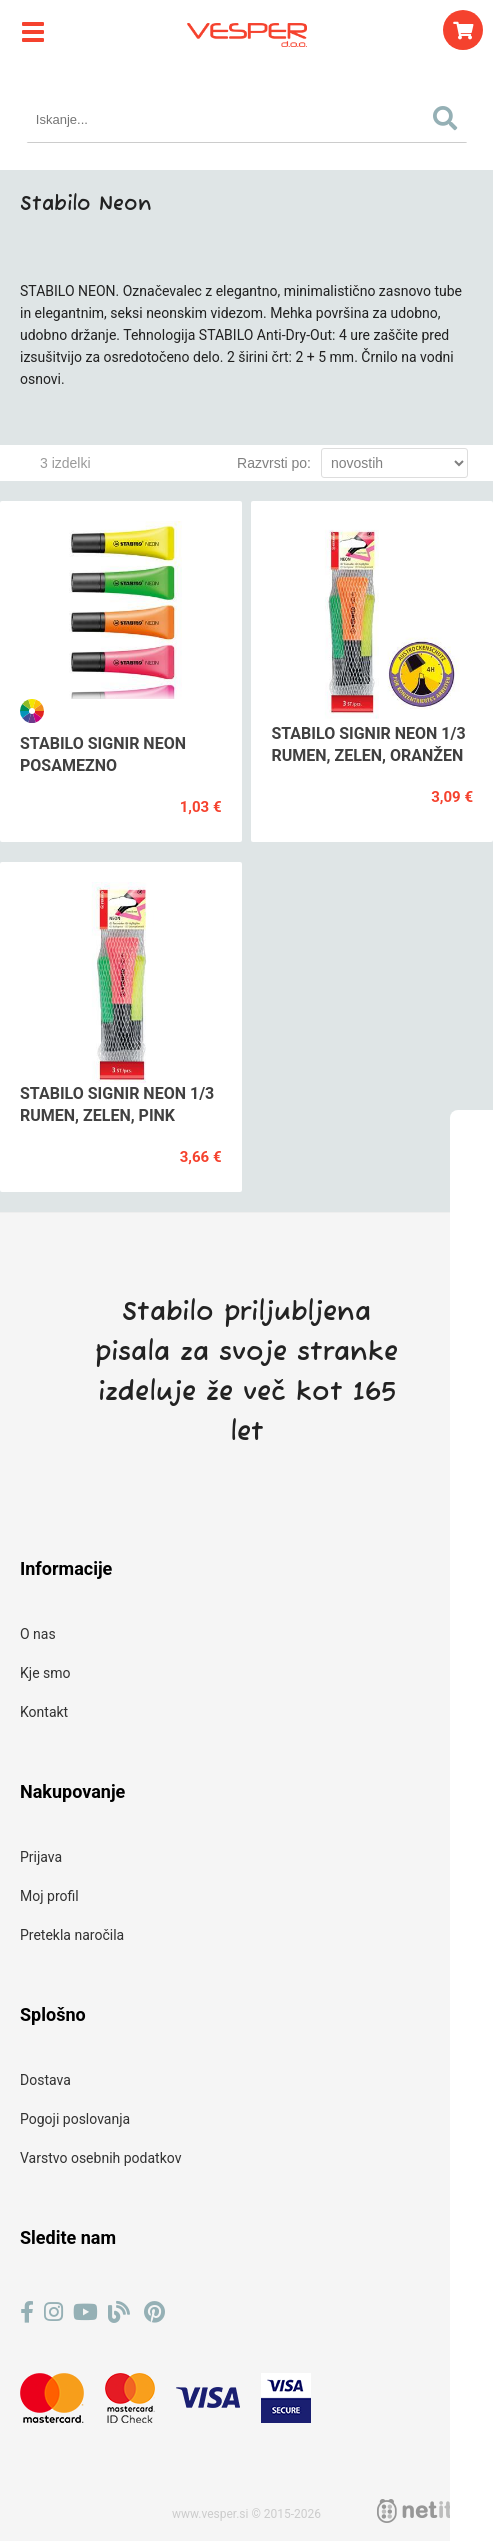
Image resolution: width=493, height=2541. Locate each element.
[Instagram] (53, 2312)
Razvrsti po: (274, 463)
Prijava (41, 1857)
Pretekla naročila (72, 1935)
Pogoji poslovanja (75, 2119)
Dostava (45, 2080)
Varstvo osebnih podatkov (100, 2158)
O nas (38, 1634)
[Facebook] (27, 2312)
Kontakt (44, 1712)
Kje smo (45, 1673)
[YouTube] (85, 2312)
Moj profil (49, 1896)
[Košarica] (463, 30)
